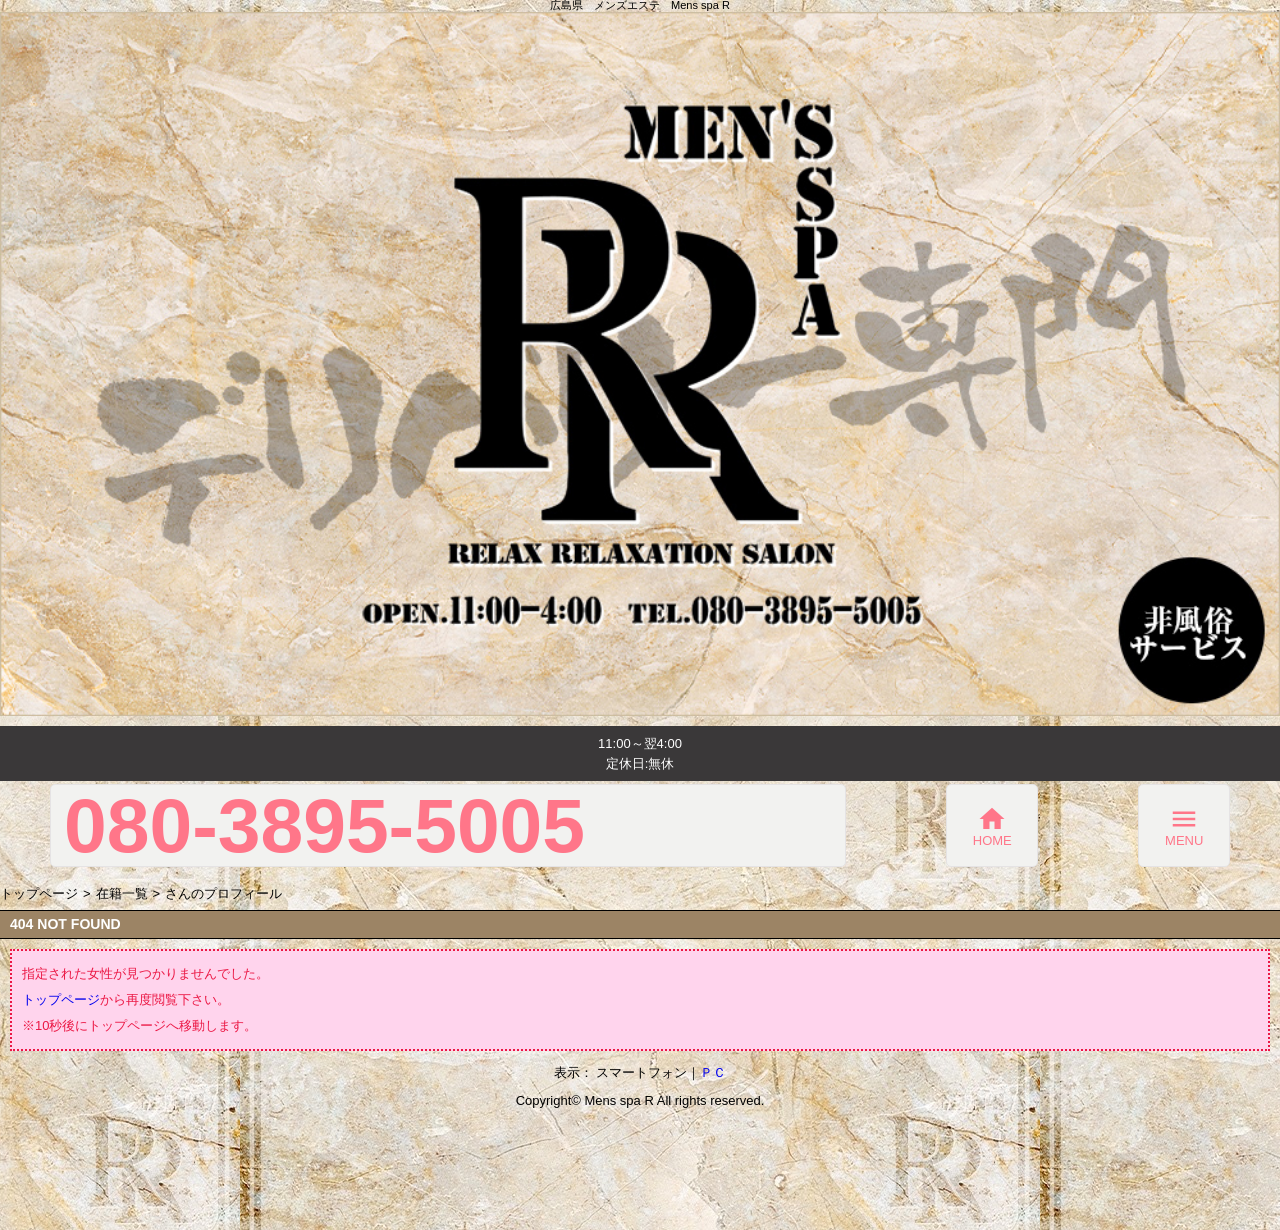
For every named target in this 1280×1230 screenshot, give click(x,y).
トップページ (39, 893)
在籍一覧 (122, 893)
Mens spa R (618, 1100)
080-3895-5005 (324, 825)
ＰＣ (713, 1072)
